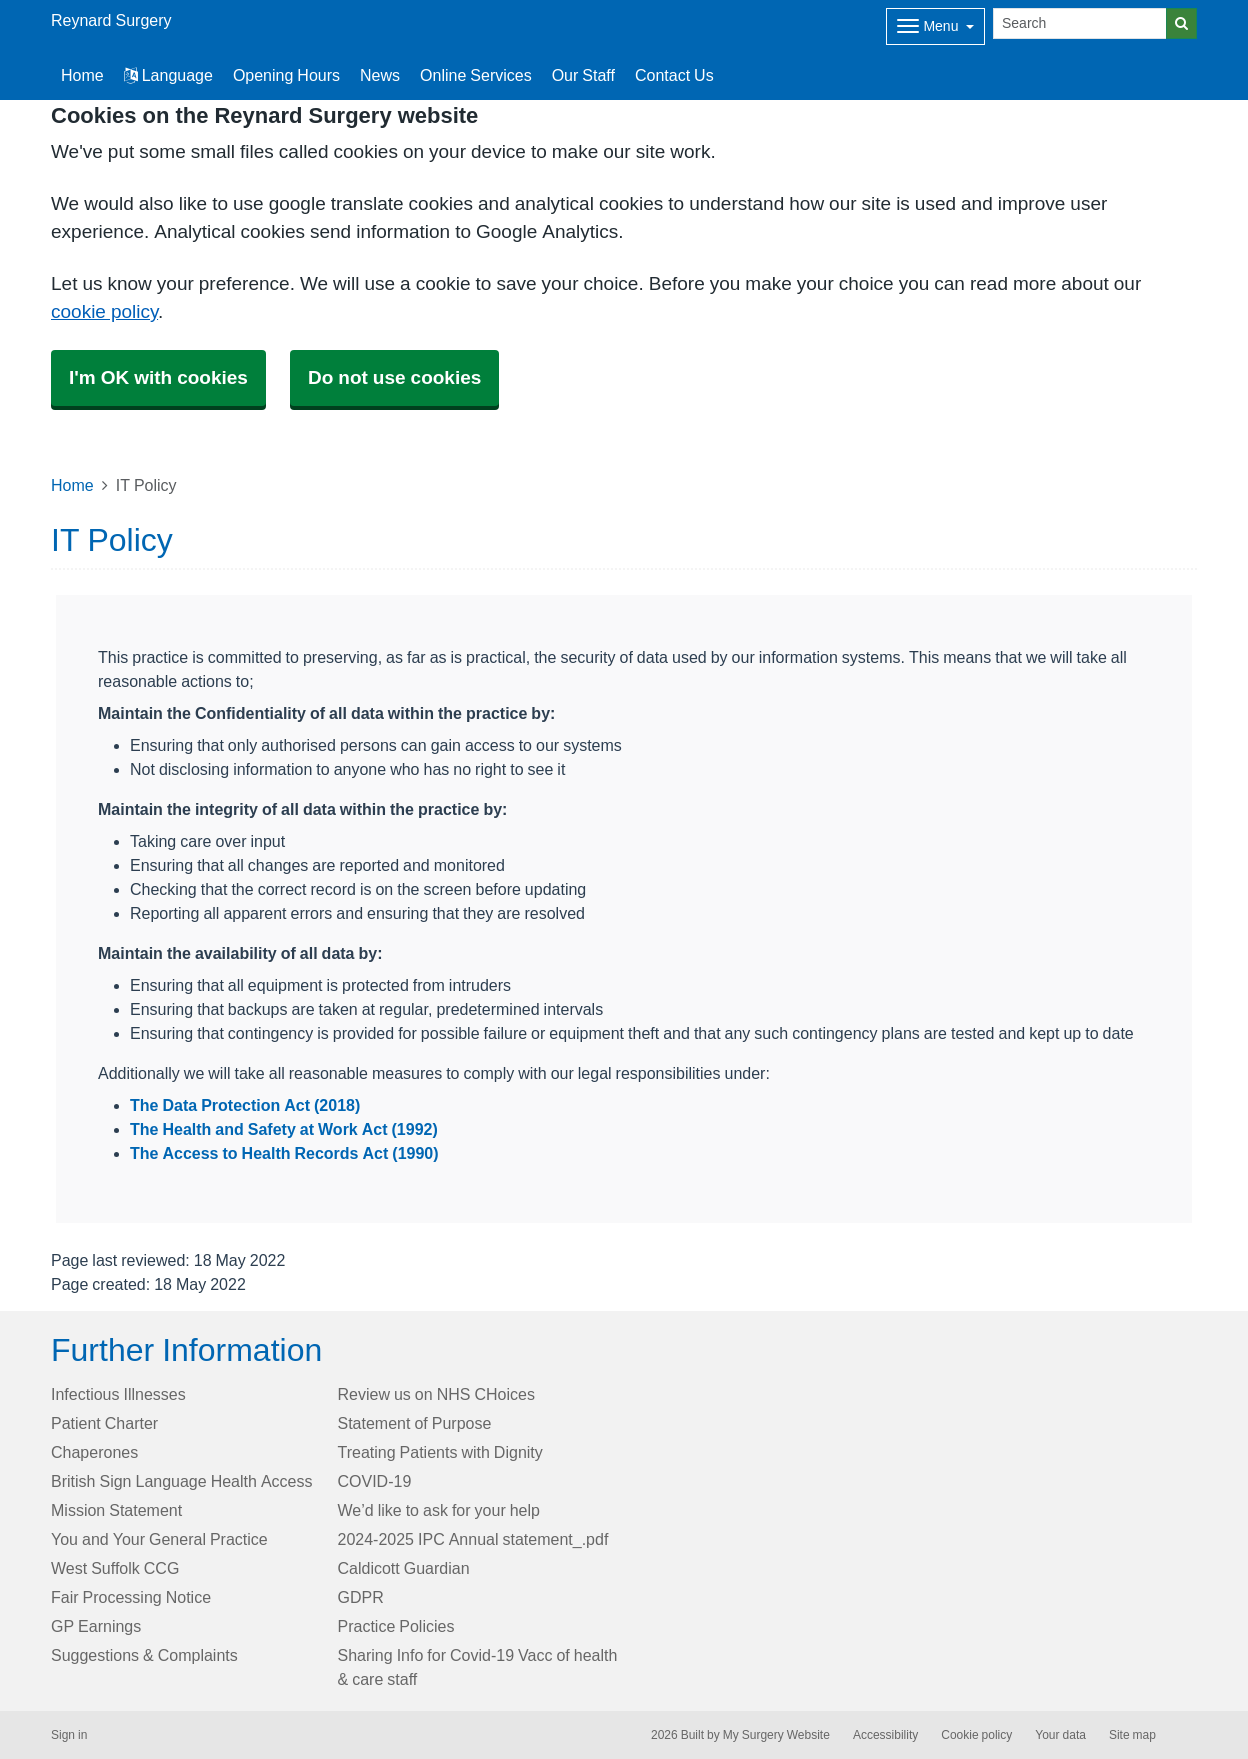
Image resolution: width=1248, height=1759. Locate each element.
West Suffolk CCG (115, 1568)
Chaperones (94, 1452)
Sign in (69, 1735)
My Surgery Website (776, 1735)
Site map (1132, 1735)
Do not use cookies (394, 377)
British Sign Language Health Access (181, 1481)
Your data (1060, 1735)
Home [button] (82, 75)
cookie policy (104, 311)
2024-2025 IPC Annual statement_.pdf (473, 1539)
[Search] (1080, 23)
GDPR (361, 1597)
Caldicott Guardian (404, 1568)
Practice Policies (396, 1626)
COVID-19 (375, 1481)
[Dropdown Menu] (935, 26)
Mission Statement (116, 1510)
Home (72, 485)
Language (168, 75)
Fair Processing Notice (131, 1597)
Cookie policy (976, 1735)
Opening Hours (286, 75)
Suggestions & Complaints (144, 1655)
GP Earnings (96, 1626)
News (380, 75)
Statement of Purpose (415, 1423)
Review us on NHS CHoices (436, 1394)
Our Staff (583, 75)
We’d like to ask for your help (439, 1510)
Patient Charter (104, 1423)
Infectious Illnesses (118, 1394)
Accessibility (885, 1735)
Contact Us (674, 75)
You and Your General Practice (159, 1539)
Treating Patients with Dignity (440, 1452)
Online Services (476, 75)
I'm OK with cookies (158, 377)
